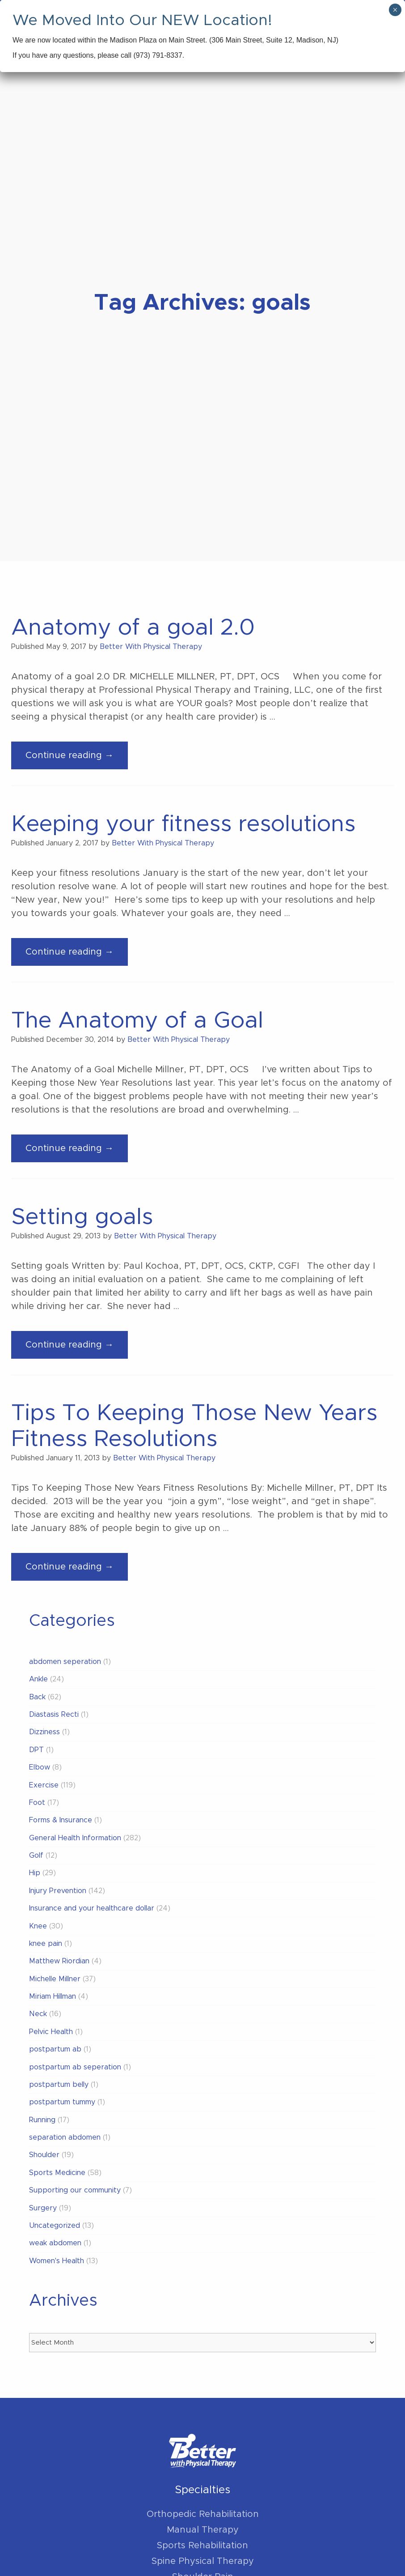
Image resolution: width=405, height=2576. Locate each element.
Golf (36, 1855)
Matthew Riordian (59, 1961)
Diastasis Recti (54, 1714)
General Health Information (75, 1838)
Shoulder (44, 2154)
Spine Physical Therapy (203, 2561)
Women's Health (56, 2261)
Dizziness (44, 1732)
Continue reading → (76, 758)
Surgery (43, 2208)
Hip (34, 1873)
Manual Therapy (203, 2529)
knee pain (45, 1943)
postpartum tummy (62, 2102)
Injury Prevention (57, 1890)
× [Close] (394, 10)
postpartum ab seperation (75, 2067)
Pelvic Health (51, 2031)
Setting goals (82, 1217)
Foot (37, 1802)
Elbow (39, 1767)
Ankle (38, 1679)
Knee (38, 1926)
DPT (36, 1749)
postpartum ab (55, 2049)
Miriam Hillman (52, 1996)
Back (37, 1697)
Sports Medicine (57, 2172)
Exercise (44, 1785)
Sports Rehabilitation (202, 2545)
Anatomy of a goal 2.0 (133, 628)
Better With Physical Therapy (151, 646)
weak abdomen (55, 2243)
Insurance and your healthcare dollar (91, 1908)
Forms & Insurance (60, 1820)
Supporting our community (75, 2190)
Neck (38, 2013)
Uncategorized (54, 2225)
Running (42, 2120)
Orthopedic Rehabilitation (203, 2514)
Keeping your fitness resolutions (183, 824)
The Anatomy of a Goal (137, 1021)
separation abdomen (65, 2137)
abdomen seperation (65, 1661)
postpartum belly (59, 2084)
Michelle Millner (54, 1979)
